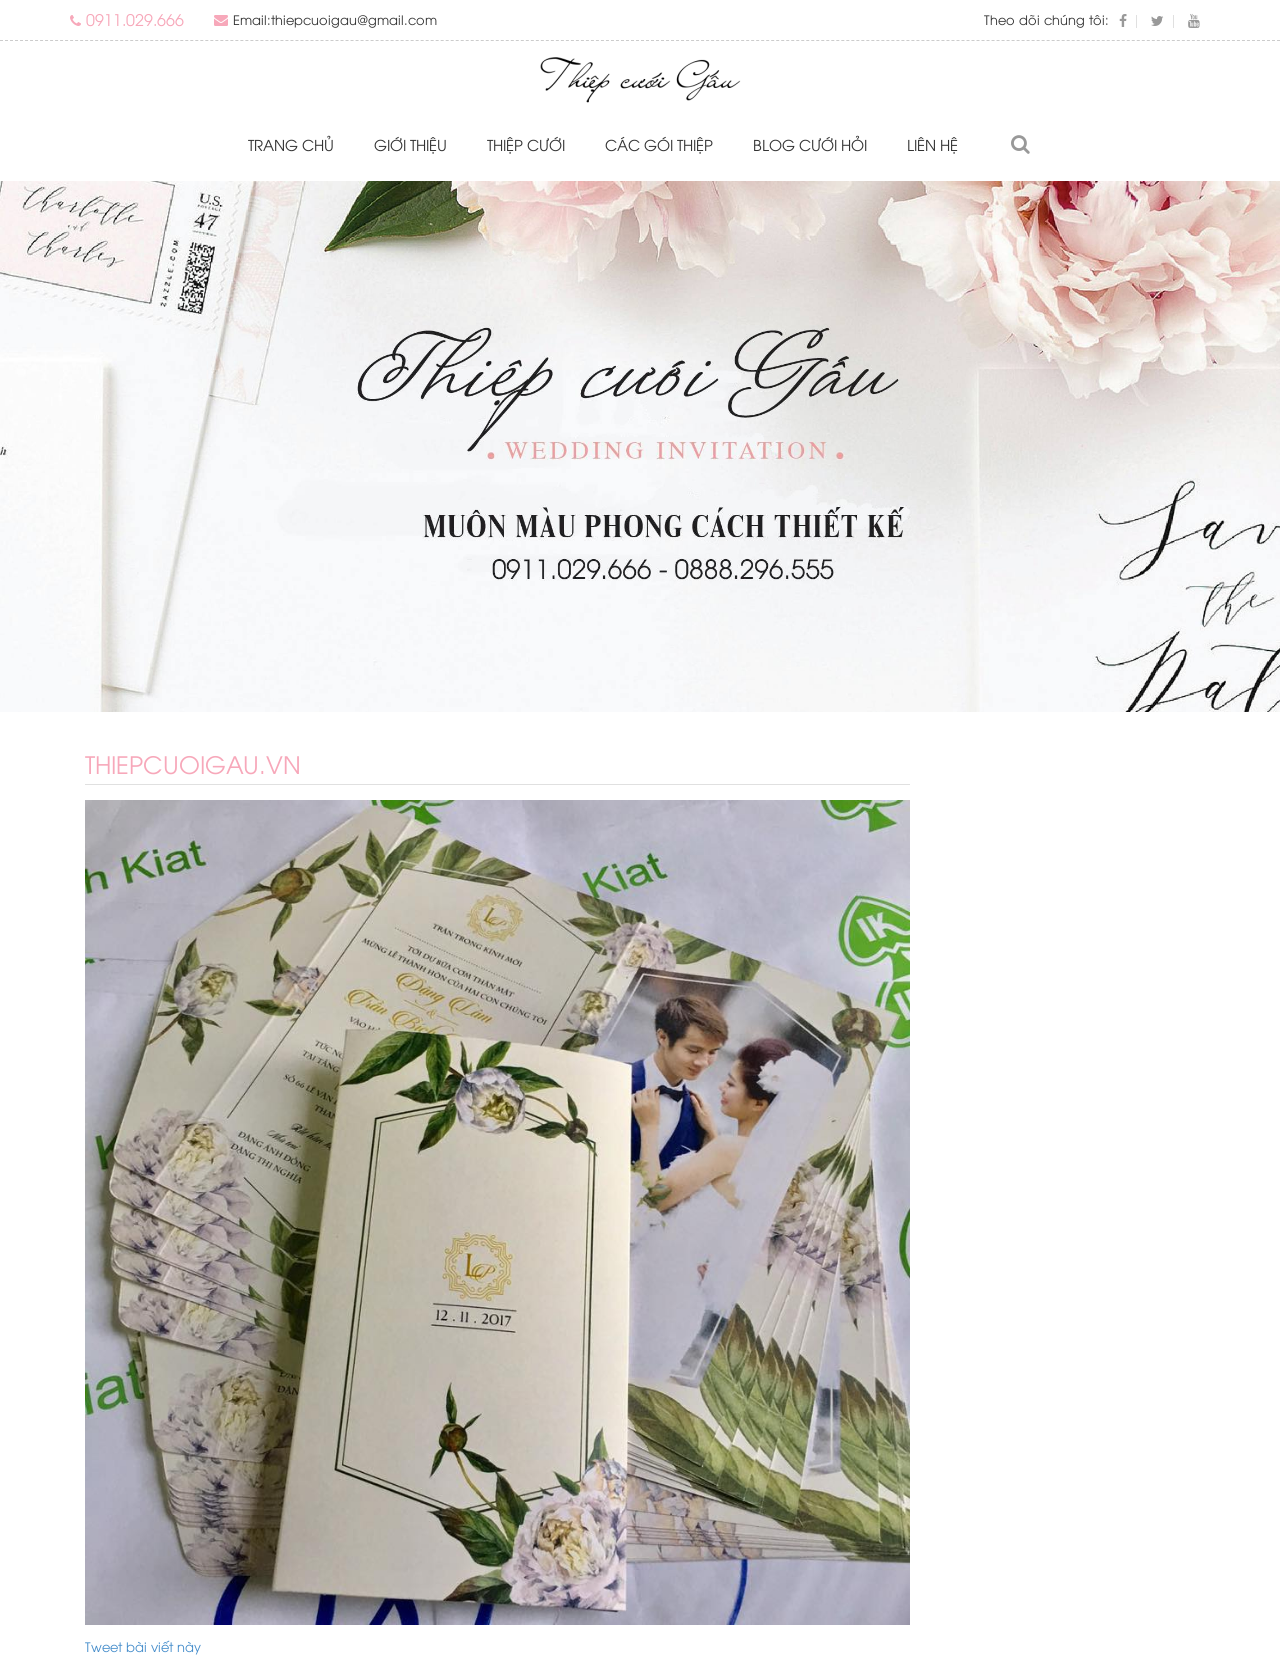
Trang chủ (291, 144)
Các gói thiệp (659, 144)
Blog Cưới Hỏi (810, 144)
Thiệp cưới (526, 144)
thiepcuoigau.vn (193, 763)
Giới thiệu (410, 144)
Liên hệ (932, 144)
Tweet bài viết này (143, 1646)
